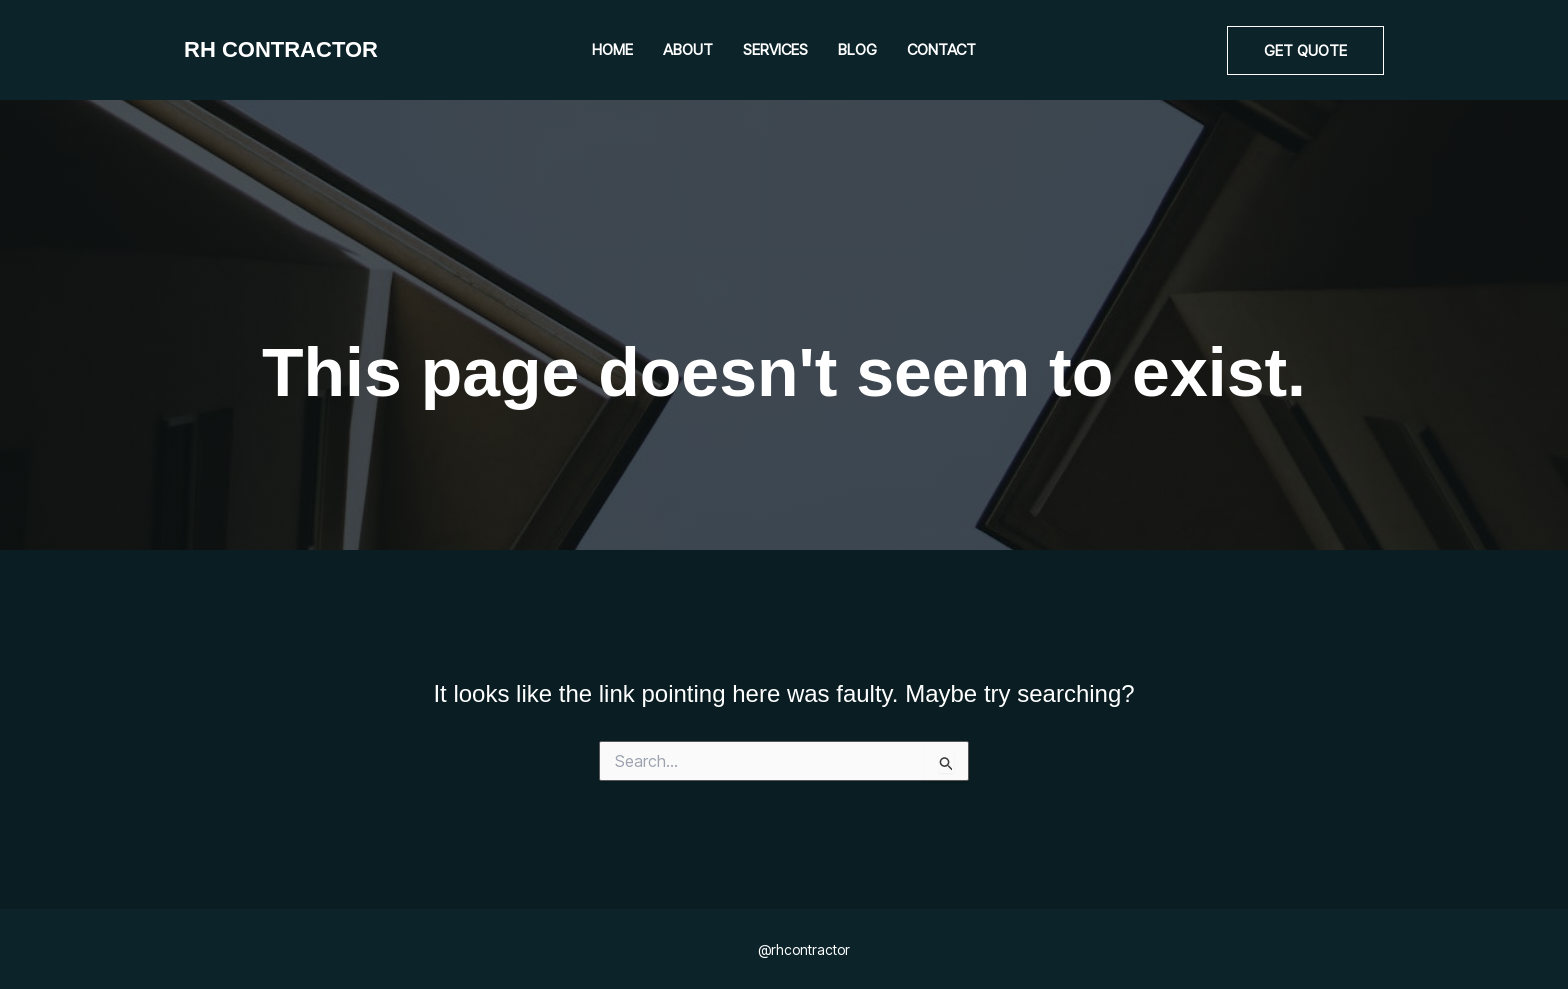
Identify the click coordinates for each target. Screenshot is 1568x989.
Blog (857, 49)
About (688, 49)
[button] (1305, 50)
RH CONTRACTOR (281, 49)
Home (612, 49)
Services (775, 49)
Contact (941, 49)
